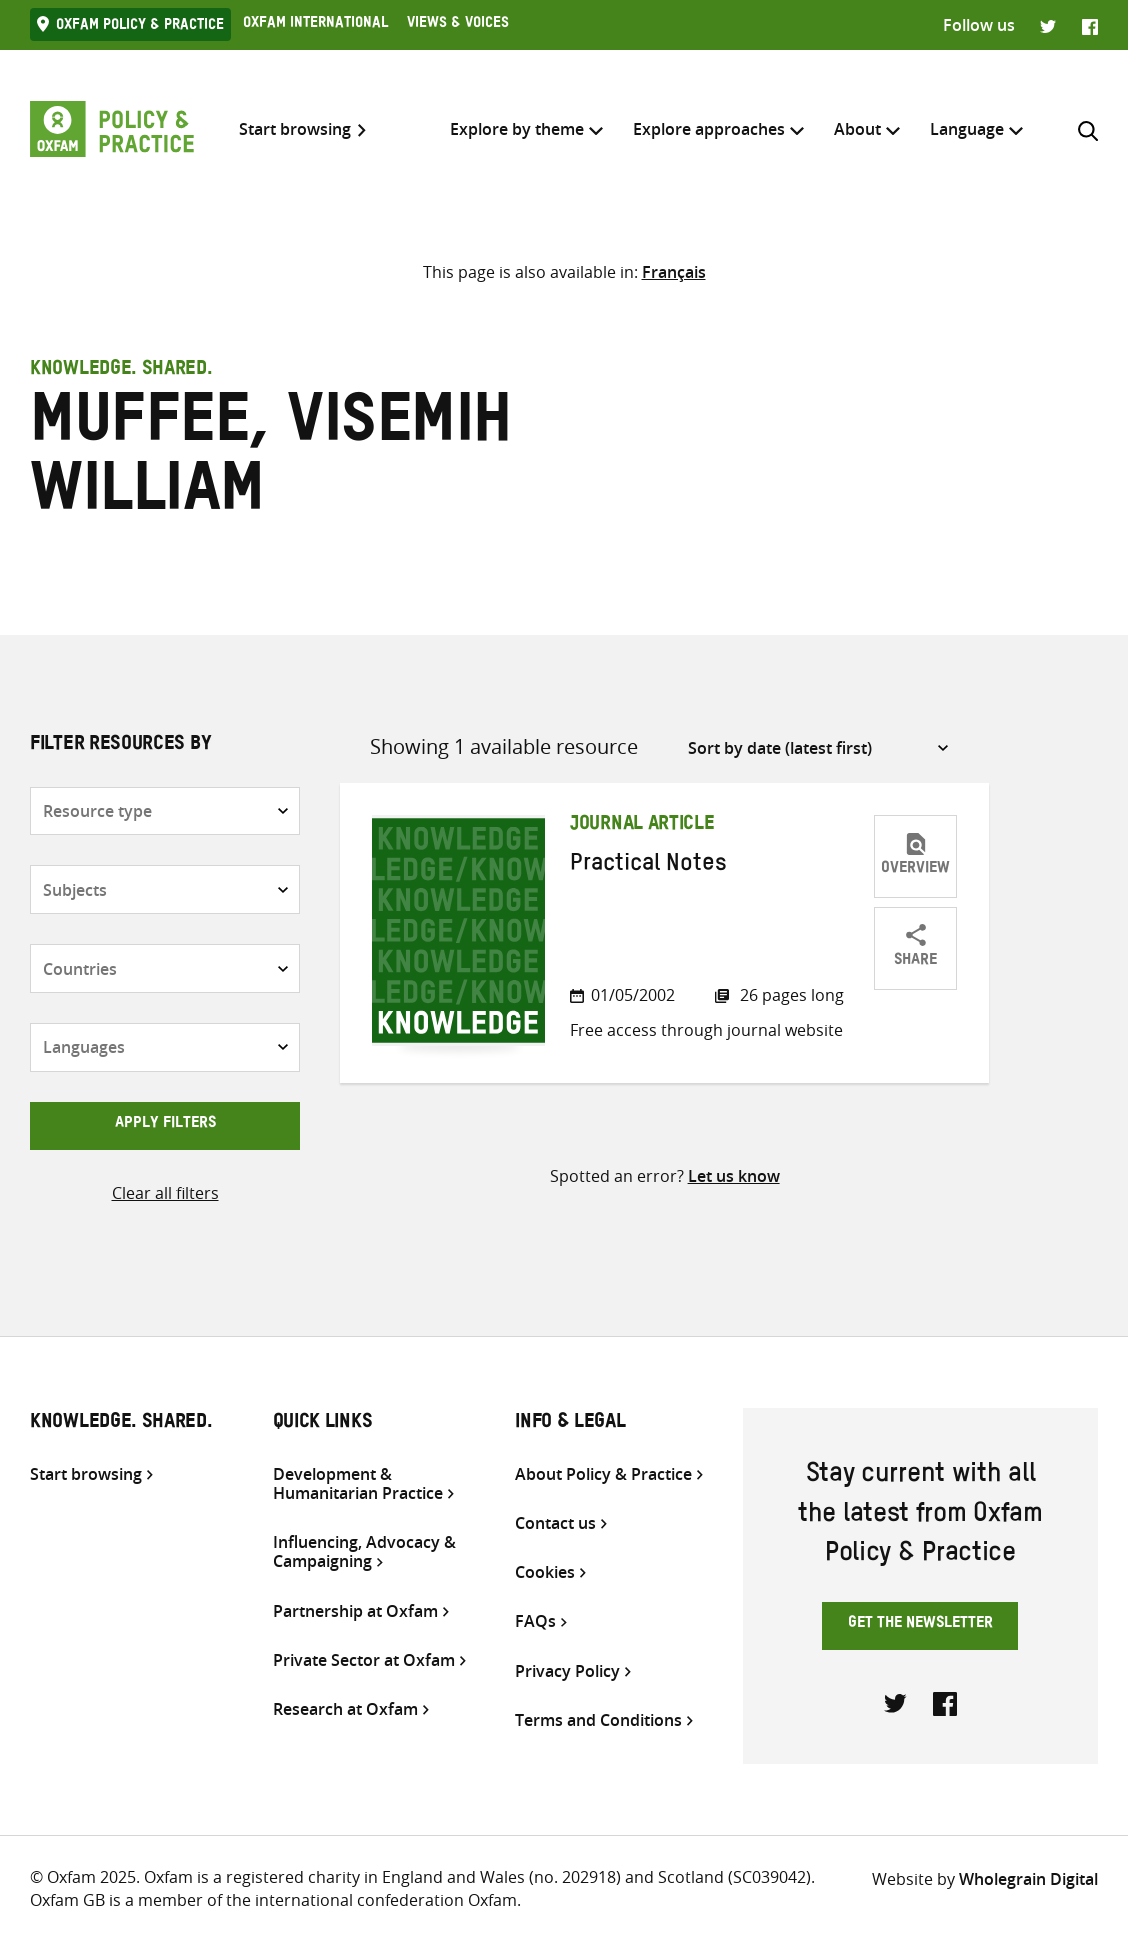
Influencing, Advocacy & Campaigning (364, 1552)
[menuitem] (967, 129)
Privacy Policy (567, 1671)
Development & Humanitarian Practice (358, 1484)
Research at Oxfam (345, 1709)
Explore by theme (517, 129)
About (857, 129)
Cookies (545, 1572)
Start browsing (295, 129)
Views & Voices (458, 25)
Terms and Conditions (598, 1720)
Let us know (734, 1176)
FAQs (535, 1621)
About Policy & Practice (603, 1474)
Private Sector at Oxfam (364, 1660)
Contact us (555, 1523)
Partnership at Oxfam (355, 1611)
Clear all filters (165, 1193)
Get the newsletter (920, 1625)
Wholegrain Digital (1028, 1879)
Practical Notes (648, 867)
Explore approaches (709, 129)
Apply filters (165, 1125)
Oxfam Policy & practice (140, 27)
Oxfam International (315, 25)
